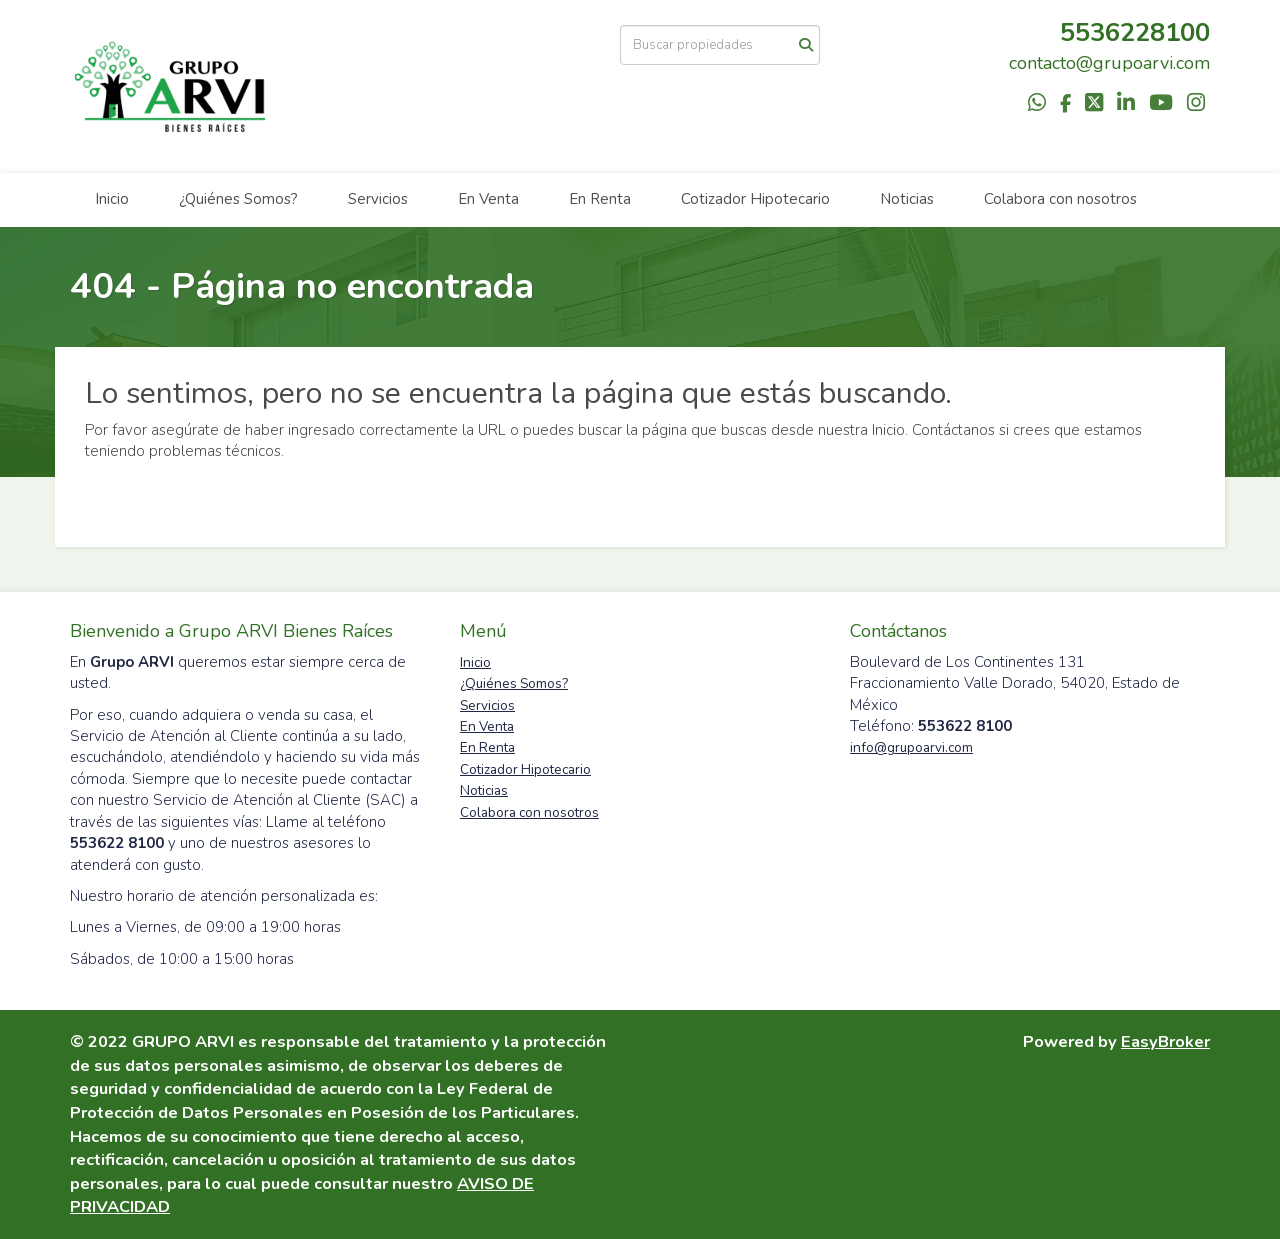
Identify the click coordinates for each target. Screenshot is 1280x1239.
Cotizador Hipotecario (755, 199)
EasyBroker (1165, 1041)
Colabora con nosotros (1060, 199)
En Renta (600, 199)
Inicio (112, 199)
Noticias (907, 199)
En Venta (488, 199)
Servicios (378, 199)
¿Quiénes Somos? (238, 199)
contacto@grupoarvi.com (1109, 63)
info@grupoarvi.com (911, 747)
